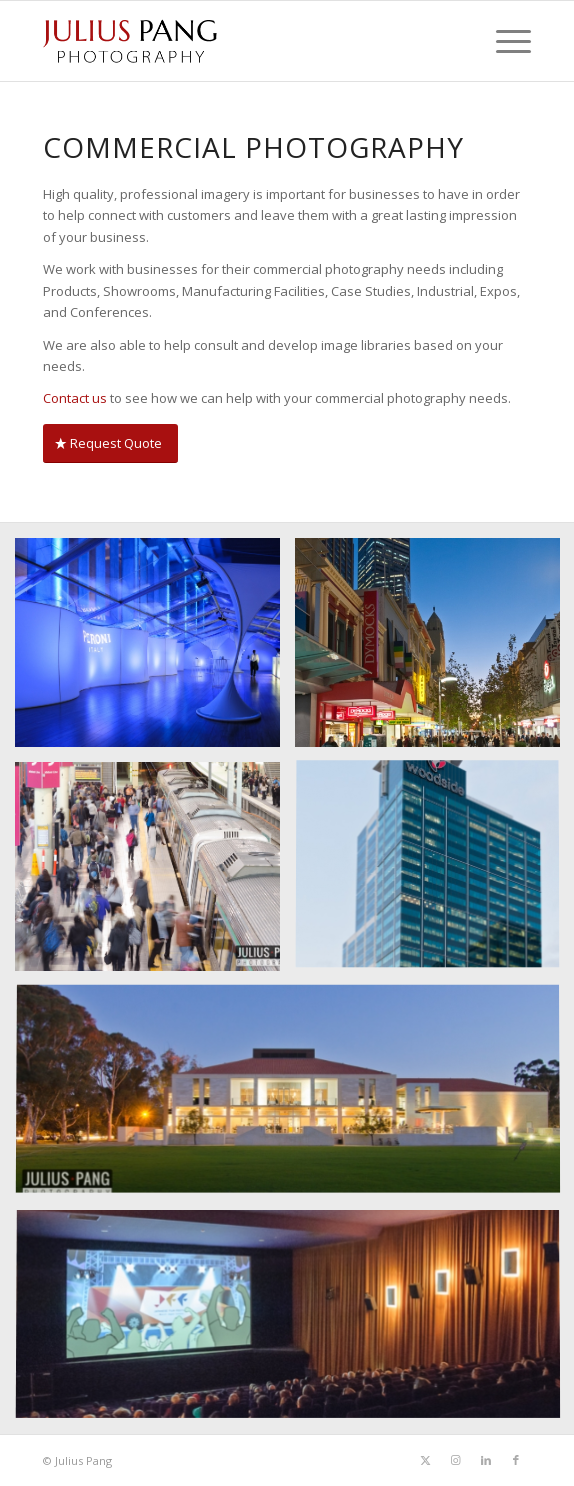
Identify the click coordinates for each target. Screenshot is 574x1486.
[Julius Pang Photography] (238, 41)
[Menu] (503, 41)
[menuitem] (503, 41)
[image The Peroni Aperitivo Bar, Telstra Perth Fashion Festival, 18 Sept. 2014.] (155, 650)
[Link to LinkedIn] (486, 1460)
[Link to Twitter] (426, 1460)
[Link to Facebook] (516, 1460)
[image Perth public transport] (155, 874)
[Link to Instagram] (456, 1460)
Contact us (75, 398)
